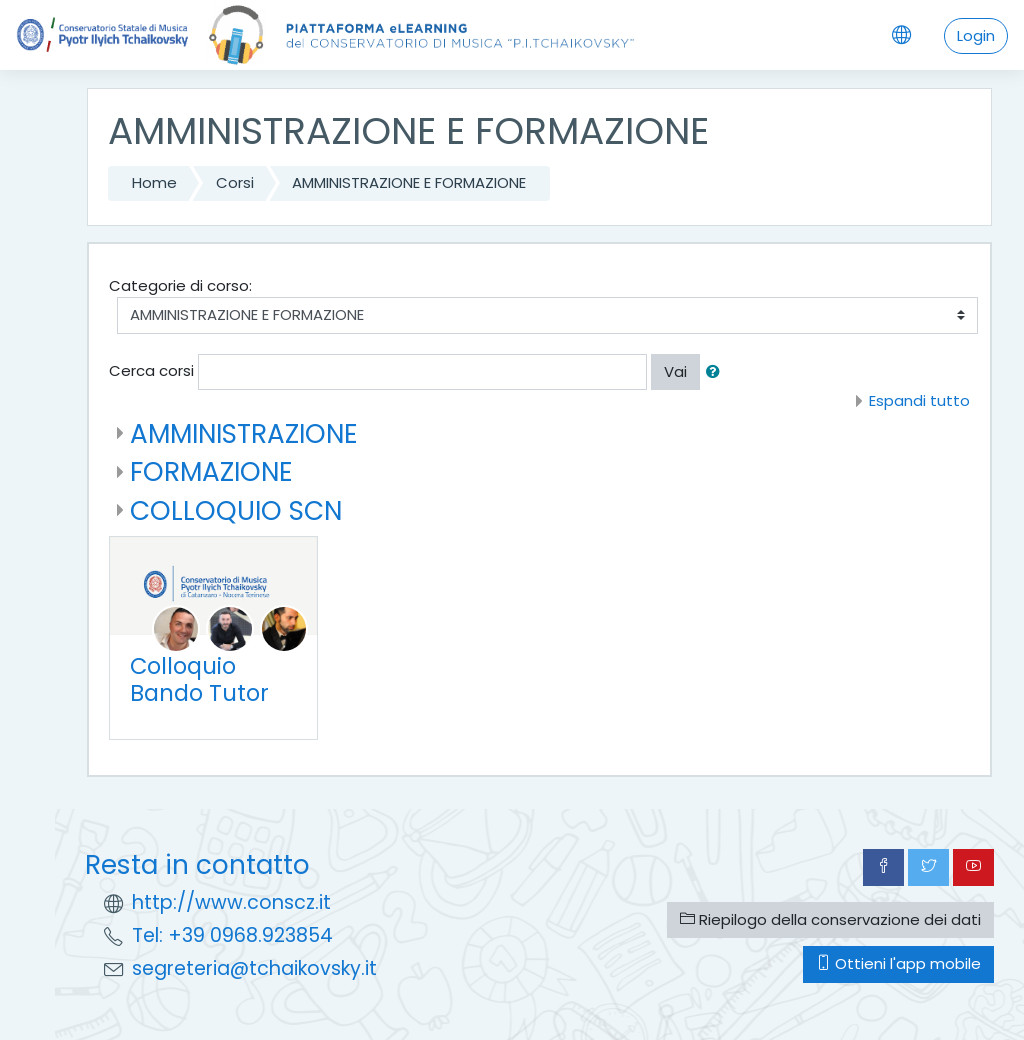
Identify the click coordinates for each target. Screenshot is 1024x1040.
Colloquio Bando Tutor (199, 679)
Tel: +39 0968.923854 (232, 935)
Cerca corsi (151, 370)
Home (154, 182)
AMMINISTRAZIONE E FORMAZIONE (409, 182)
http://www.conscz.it (231, 902)
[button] (717, 372)
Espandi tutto (919, 400)
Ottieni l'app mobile (898, 963)
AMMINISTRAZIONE (244, 433)
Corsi (235, 182)
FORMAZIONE (211, 471)
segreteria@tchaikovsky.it (254, 968)
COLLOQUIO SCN (236, 510)
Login (976, 35)
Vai (675, 371)
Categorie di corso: (180, 285)
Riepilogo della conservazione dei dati (830, 919)
